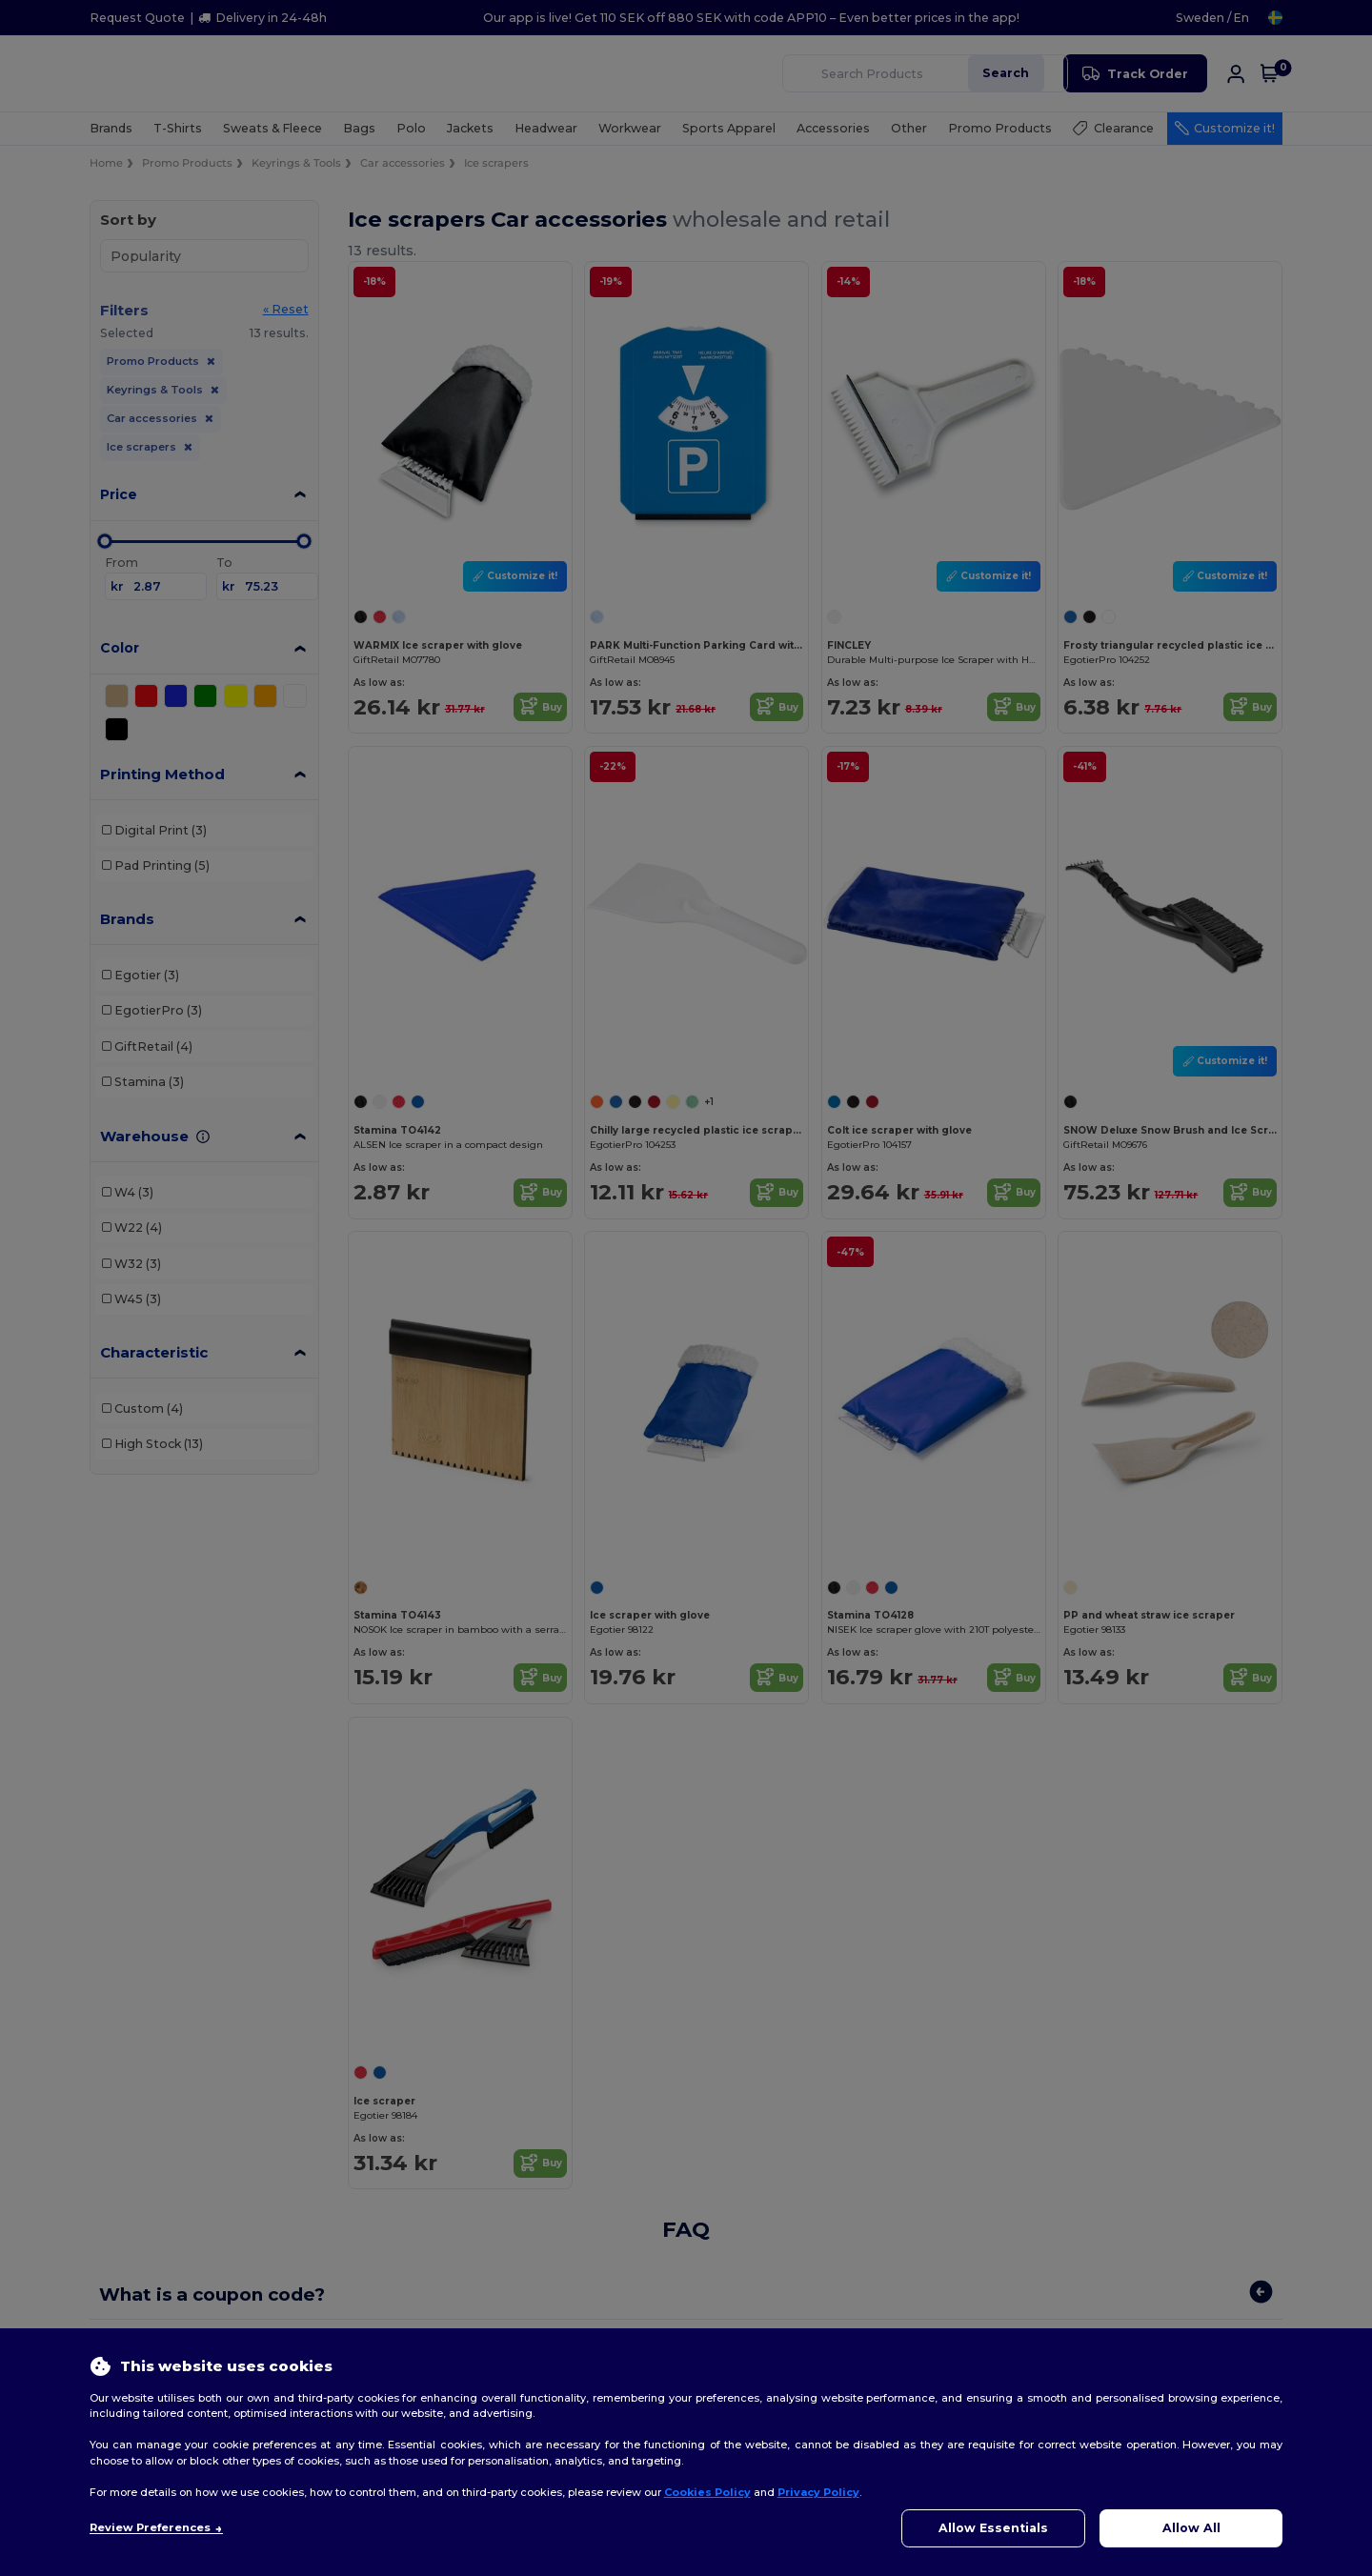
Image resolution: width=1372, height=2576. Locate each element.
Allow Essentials (993, 2528)
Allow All (1191, 2528)
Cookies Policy (707, 2492)
